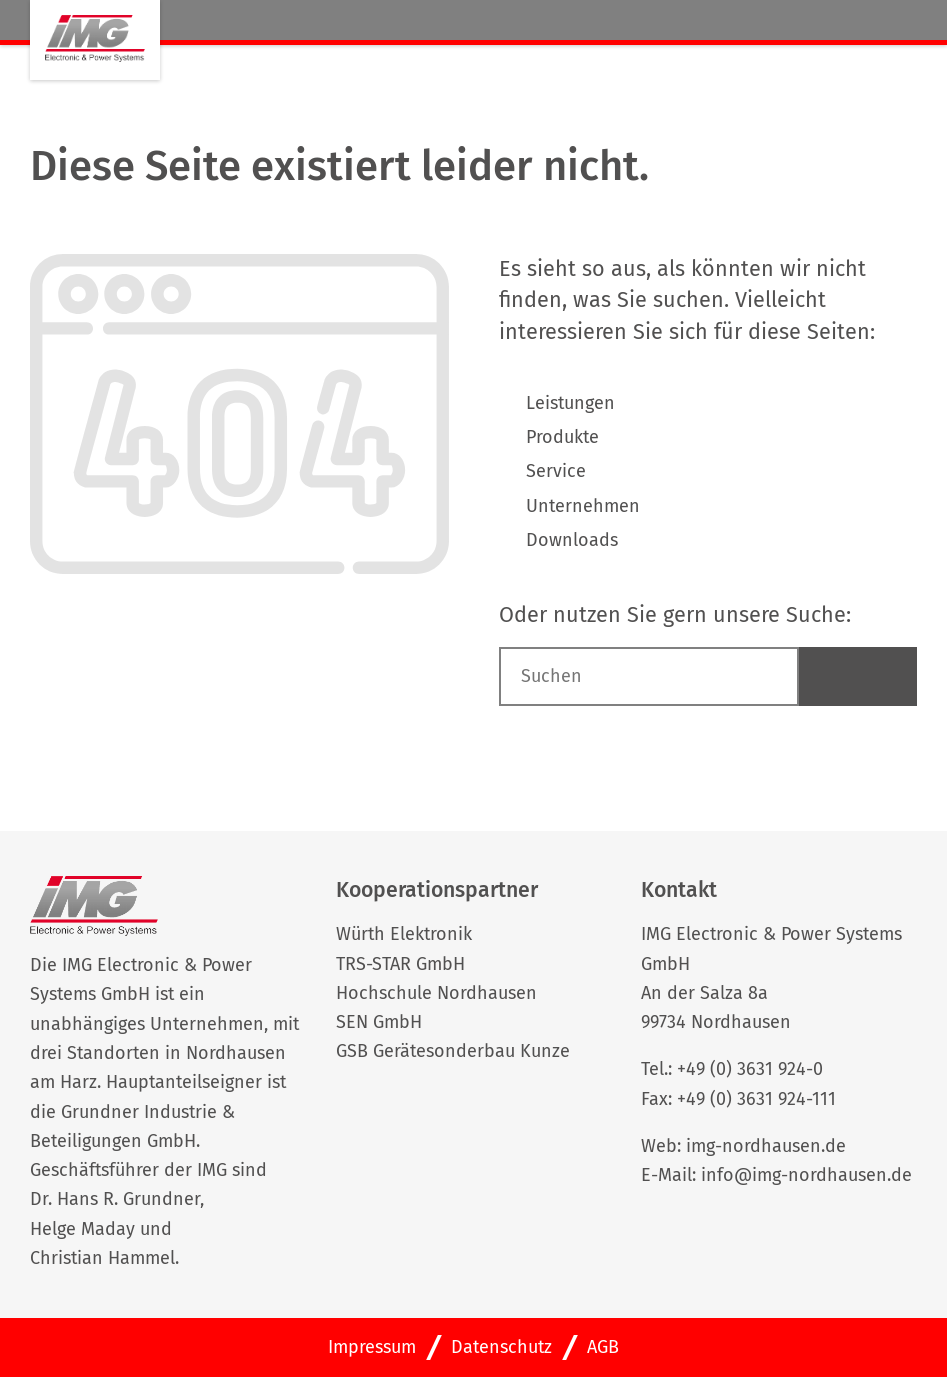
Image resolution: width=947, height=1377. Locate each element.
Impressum (372, 1347)
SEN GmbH (379, 1022)
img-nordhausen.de (766, 1146)
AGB (603, 1347)
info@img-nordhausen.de (806, 1175)
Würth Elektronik (404, 934)
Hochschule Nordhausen (436, 993)
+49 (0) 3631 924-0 (750, 1069)
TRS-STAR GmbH (400, 964)
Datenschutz (501, 1347)
